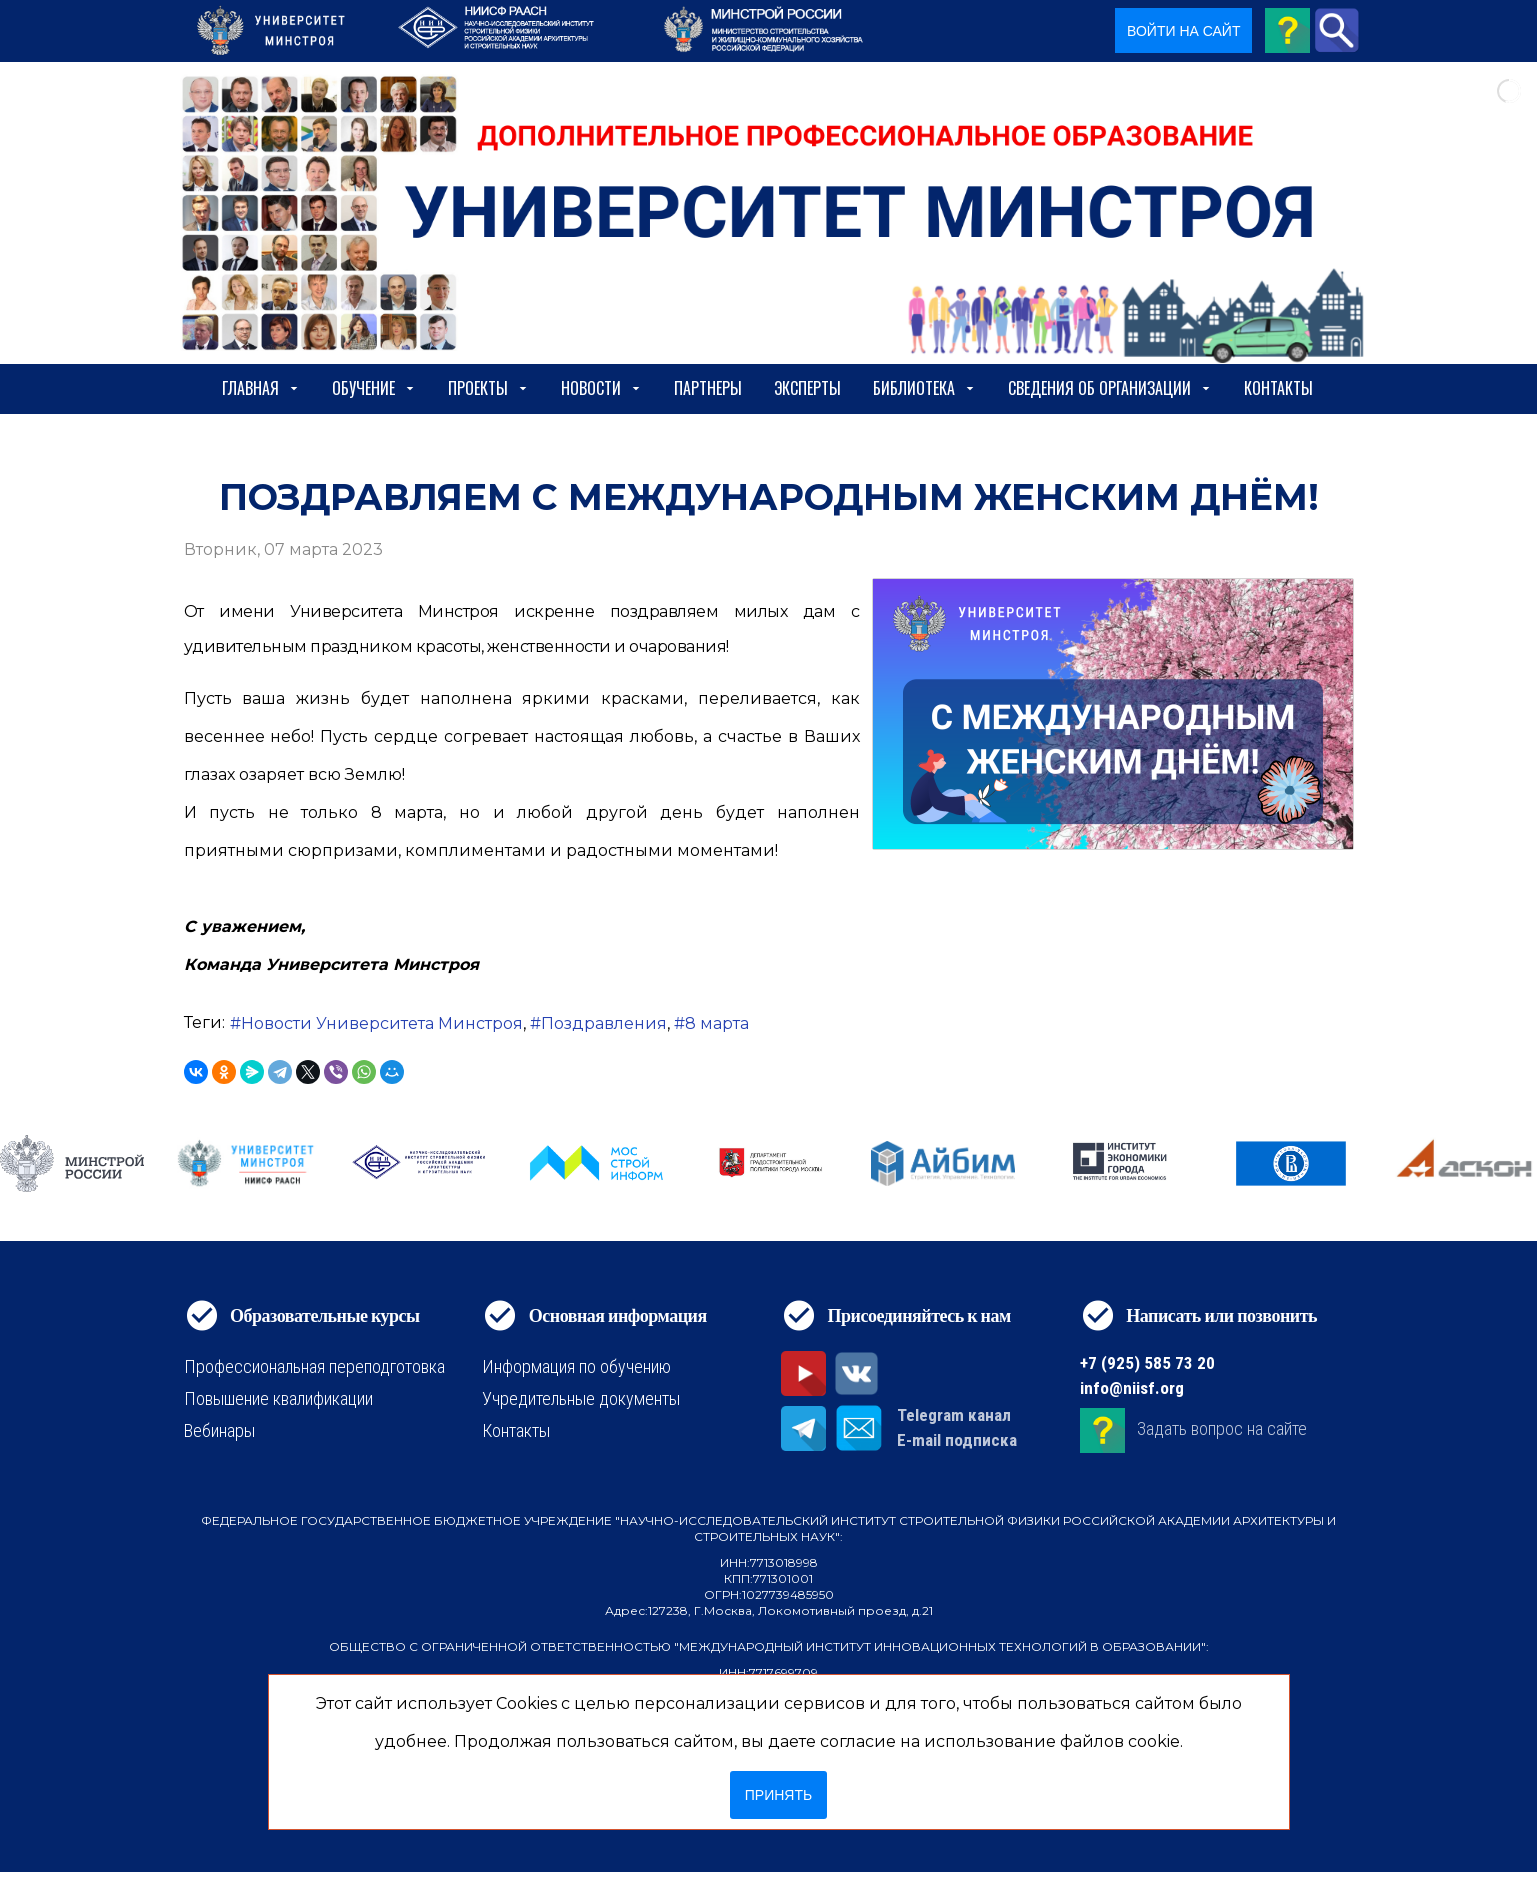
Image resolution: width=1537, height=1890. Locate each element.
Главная (261, 388)
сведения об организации (1110, 388)
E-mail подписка (957, 1440)
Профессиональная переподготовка (314, 1366)
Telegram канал (954, 1415)
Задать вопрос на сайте (1222, 1428)
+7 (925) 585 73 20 (1147, 1363)
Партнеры (708, 388)
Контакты (1278, 388)
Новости (601, 388)
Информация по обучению (576, 1366)
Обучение (374, 388)
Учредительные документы (581, 1398)
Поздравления (604, 1023)
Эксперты (807, 388)
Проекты (488, 388)
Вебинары (219, 1430)
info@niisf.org (1132, 1388)
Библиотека (924, 388)
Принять (778, 1795)
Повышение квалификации (278, 1398)
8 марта (717, 1023)
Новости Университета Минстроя (382, 1023)
